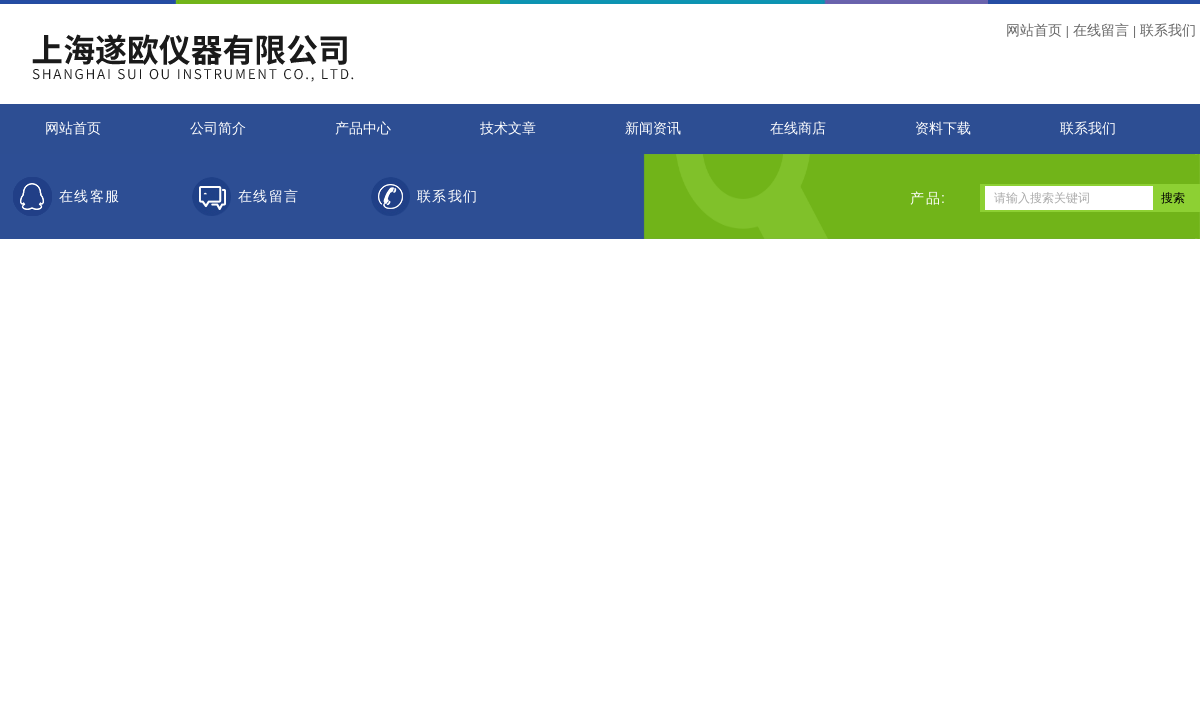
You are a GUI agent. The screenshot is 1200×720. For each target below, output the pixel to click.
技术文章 (508, 128)
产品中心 (363, 128)
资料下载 (943, 128)
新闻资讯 (653, 128)
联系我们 (1168, 30)
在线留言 (1101, 30)
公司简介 (218, 128)
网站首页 (1034, 30)
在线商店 (798, 128)
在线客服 (90, 196)
